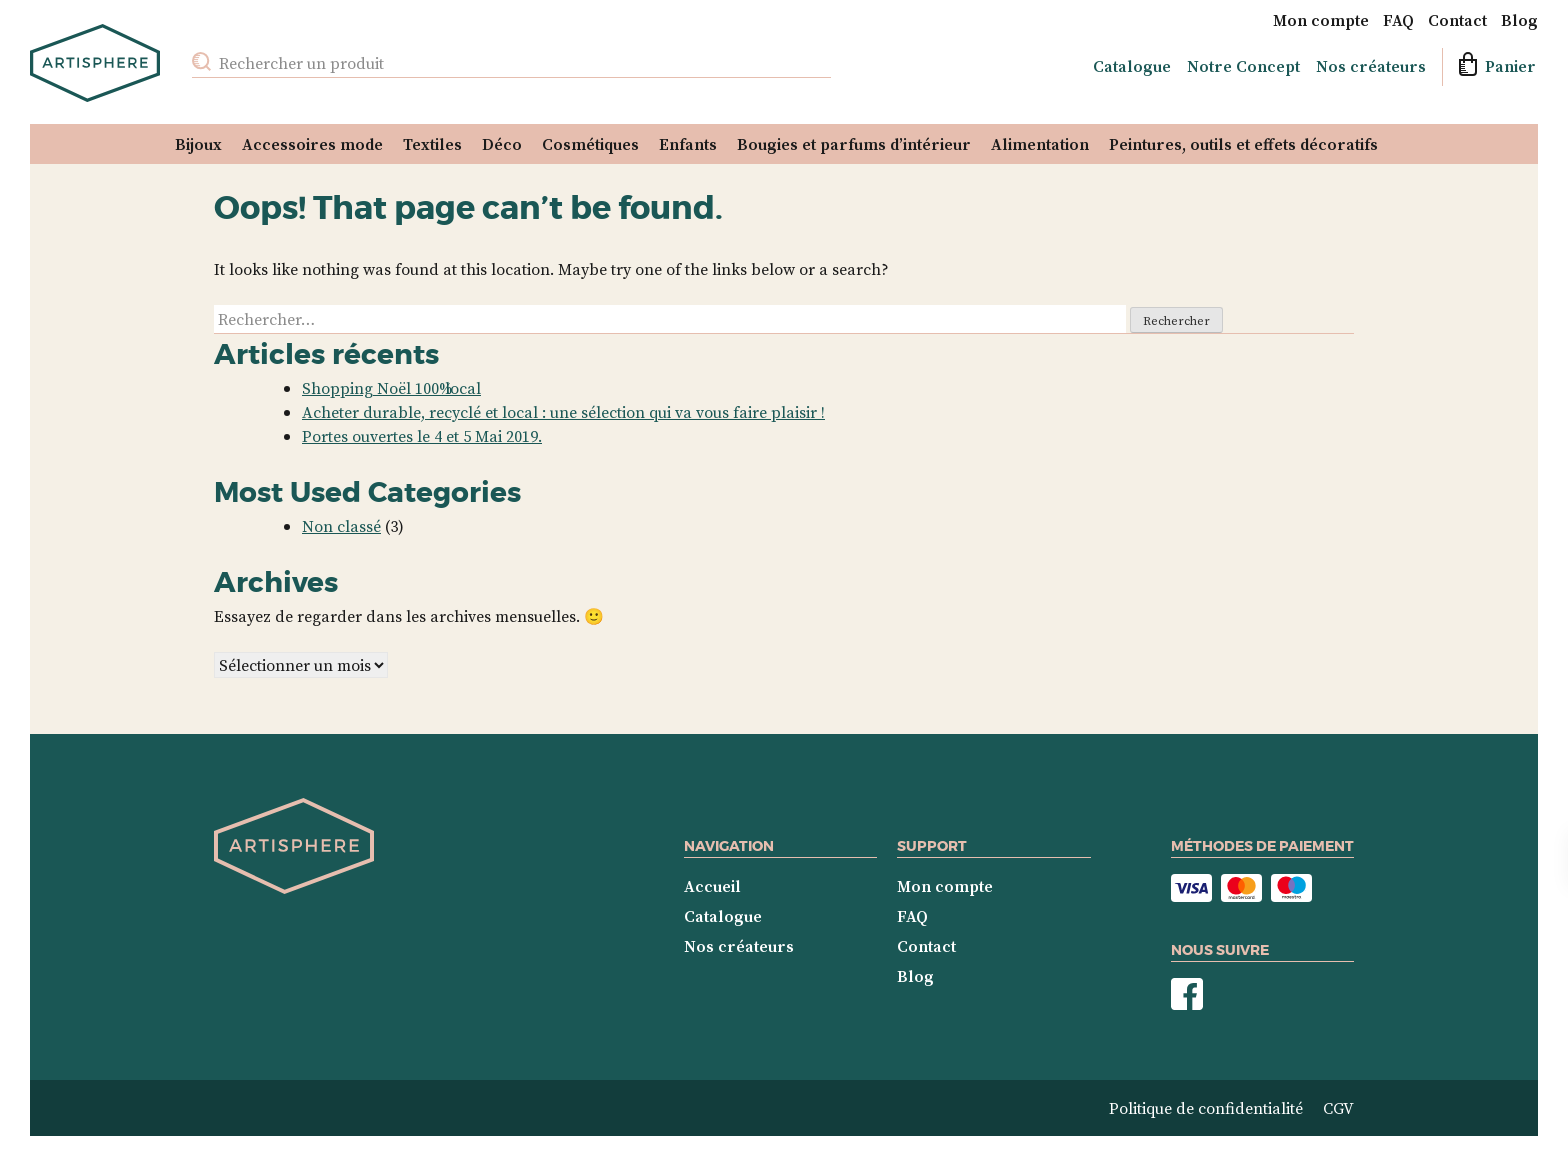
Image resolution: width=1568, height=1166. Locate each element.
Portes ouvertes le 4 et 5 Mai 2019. (422, 436)
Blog (1519, 20)
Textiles (432, 144)
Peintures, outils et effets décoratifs (1243, 144)
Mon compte (1321, 20)
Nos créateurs (1371, 66)
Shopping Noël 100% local (391, 388)
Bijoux (198, 144)
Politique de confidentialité (1206, 1108)
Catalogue (1132, 66)
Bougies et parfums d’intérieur (854, 144)
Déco (502, 144)
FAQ (1398, 20)
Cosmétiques (590, 144)
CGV (1338, 1108)
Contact (1457, 20)
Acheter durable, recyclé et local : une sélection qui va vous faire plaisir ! (563, 412)
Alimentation (1040, 144)
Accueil (712, 886)
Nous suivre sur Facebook (1187, 994)
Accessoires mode (312, 144)
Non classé (341, 526)
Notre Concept (1243, 66)
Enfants (688, 144)
